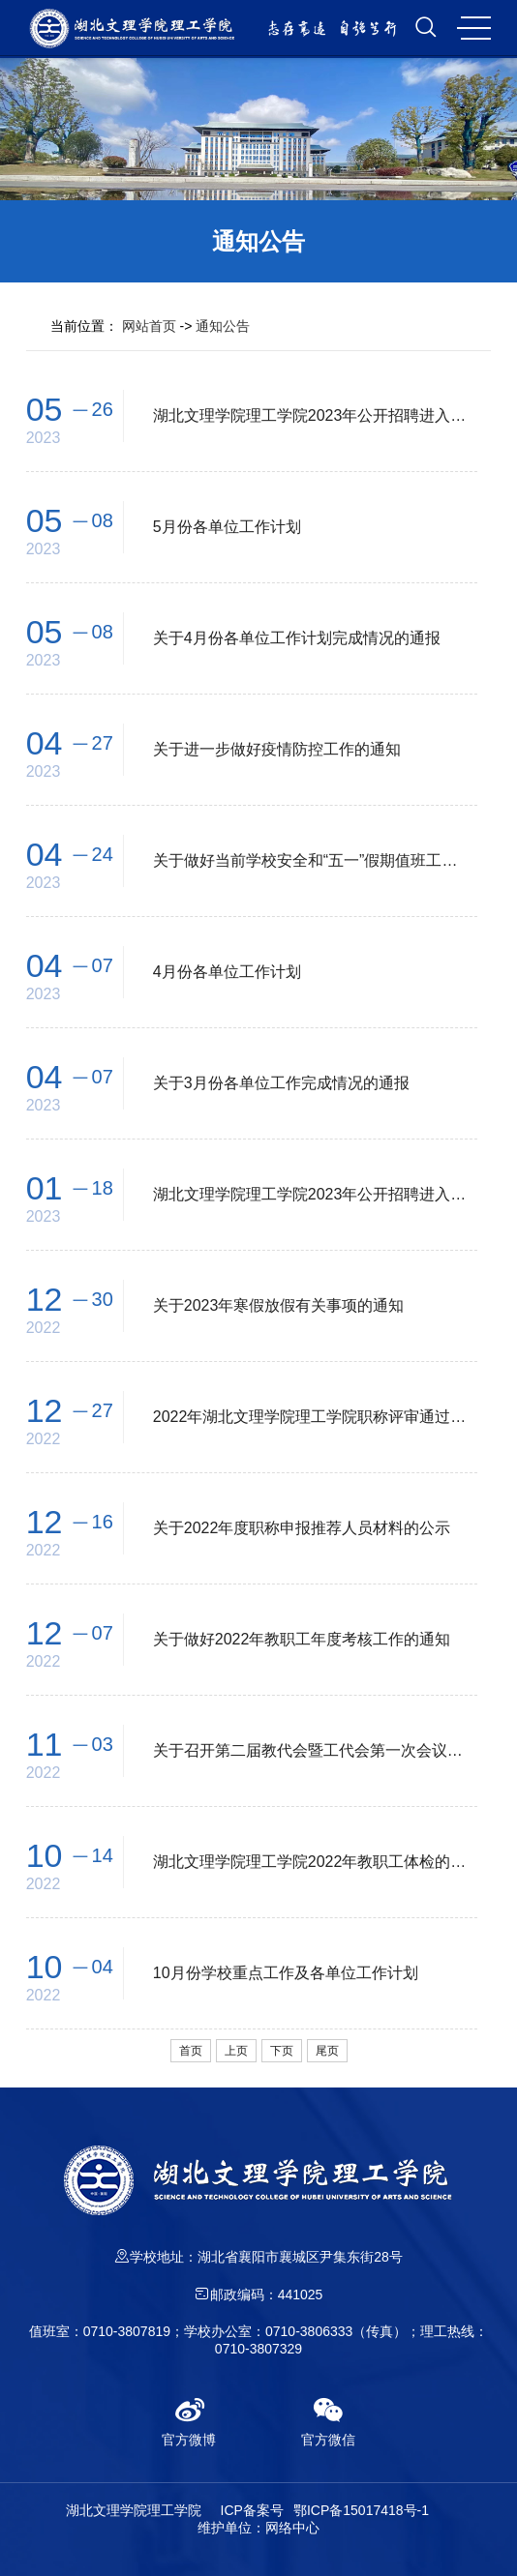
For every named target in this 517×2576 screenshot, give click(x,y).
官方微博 (189, 2421)
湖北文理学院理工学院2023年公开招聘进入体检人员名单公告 (311, 415)
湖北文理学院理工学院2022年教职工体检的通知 (311, 1861)
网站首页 (149, 326)
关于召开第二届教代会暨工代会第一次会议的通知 (311, 1750)
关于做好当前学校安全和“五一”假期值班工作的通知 (311, 860)
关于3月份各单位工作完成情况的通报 (281, 1083)
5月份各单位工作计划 (227, 526)
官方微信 (328, 2421)
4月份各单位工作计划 (227, 971)
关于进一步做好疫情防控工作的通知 (277, 749)
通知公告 (223, 326)
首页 (190, 2051)
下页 (281, 2051)
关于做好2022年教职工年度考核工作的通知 (302, 1639)
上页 (236, 2051)
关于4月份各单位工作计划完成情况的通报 (297, 638)
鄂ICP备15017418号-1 (361, 2510)
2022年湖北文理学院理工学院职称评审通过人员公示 (311, 1416)
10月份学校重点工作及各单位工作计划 (285, 1973)
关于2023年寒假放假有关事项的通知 (279, 1305)
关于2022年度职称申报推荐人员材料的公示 (302, 1528)
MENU (471, 28)
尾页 (327, 2051)
